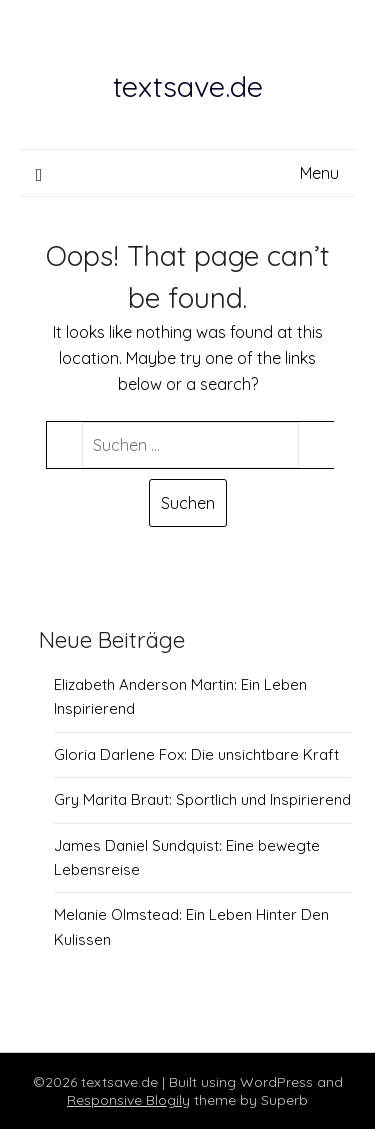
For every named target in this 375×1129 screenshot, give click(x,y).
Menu (319, 173)
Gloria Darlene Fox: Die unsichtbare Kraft (196, 754)
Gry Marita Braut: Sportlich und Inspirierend (202, 799)
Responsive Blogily (128, 1100)
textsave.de (188, 86)
